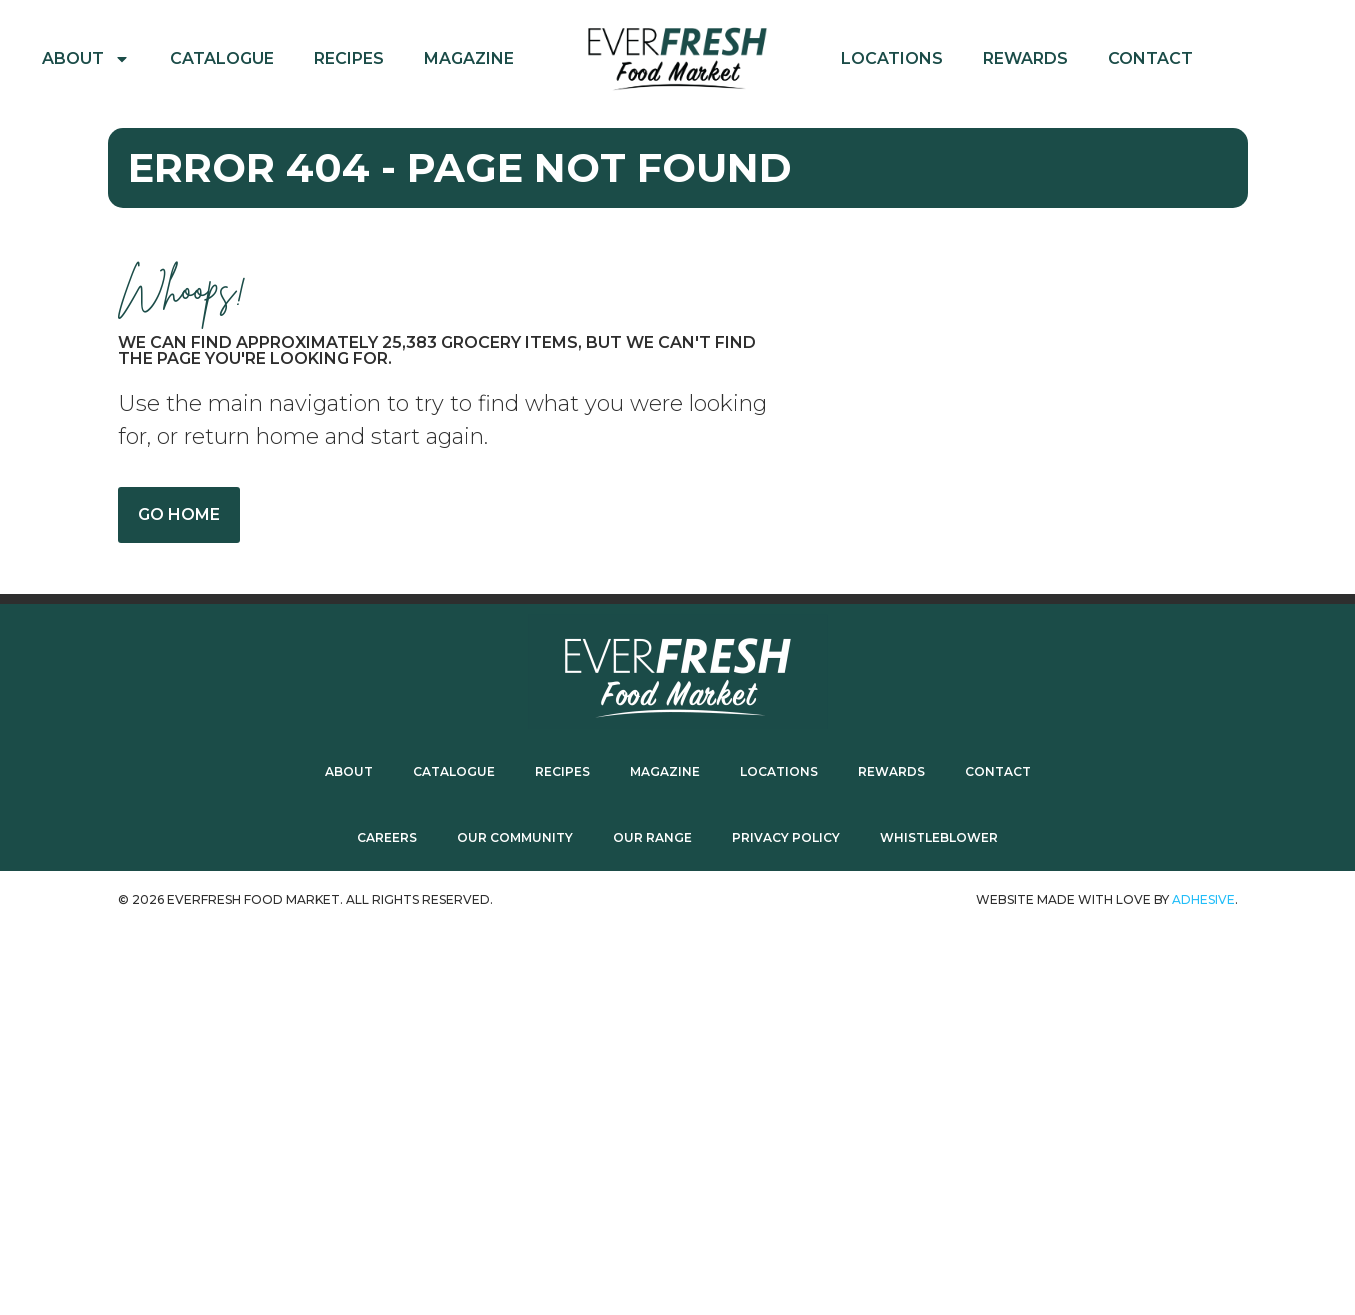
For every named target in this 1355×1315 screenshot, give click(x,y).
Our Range (652, 837)
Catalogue (222, 58)
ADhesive (1203, 899)
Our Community (515, 837)
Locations (892, 58)
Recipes (349, 58)
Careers (387, 837)
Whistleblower (939, 837)
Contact (1150, 58)
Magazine (469, 58)
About (86, 59)
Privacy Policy (786, 837)
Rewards (1025, 58)
